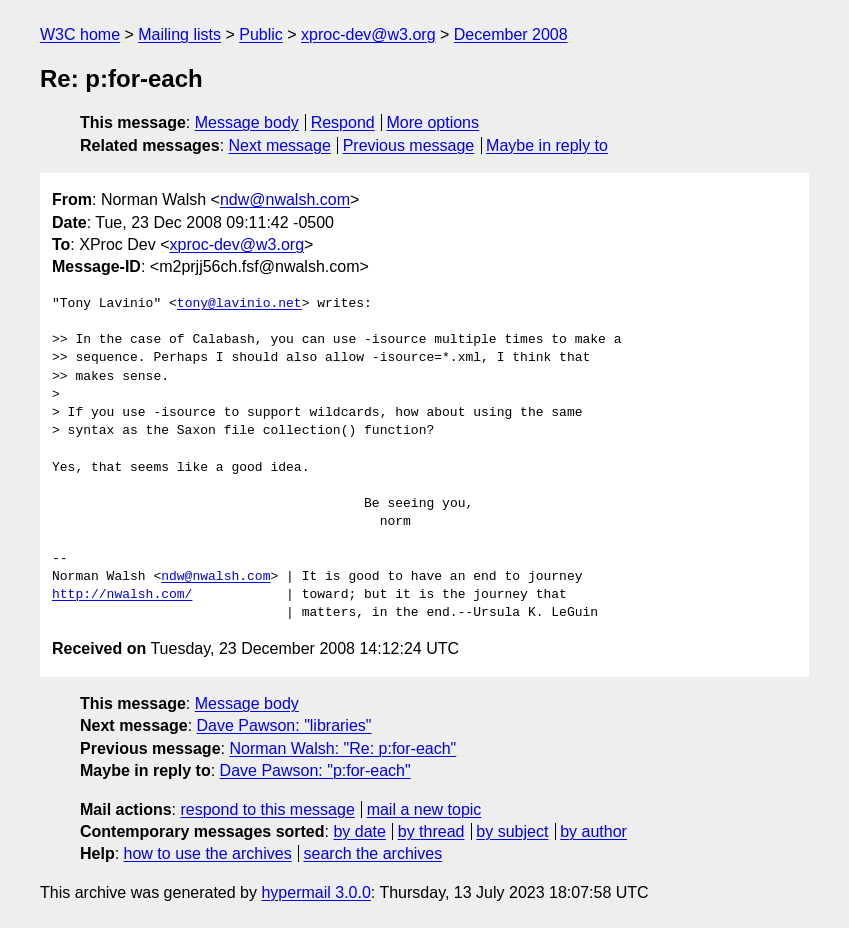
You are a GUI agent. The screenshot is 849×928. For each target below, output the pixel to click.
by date (359, 831)
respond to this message (267, 809)
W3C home (80, 34)
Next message (280, 145)
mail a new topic (424, 809)
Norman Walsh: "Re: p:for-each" (342, 748)
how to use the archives (208, 853)
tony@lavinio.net (239, 304)
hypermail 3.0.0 (315, 892)
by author (593, 831)
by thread (431, 831)
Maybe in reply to (547, 145)
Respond (343, 122)
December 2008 (511, 34)
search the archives (373, 853)
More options (433, 122)
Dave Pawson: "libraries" (284, 725)
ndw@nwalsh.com (285, 199)
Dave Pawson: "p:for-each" (315, 770)
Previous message (409, 145)
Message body (247, 122)
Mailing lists (179, 34)
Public (261, 34)
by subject (512, 831)
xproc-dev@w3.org (368, 34)
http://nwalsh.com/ (122, 595)
